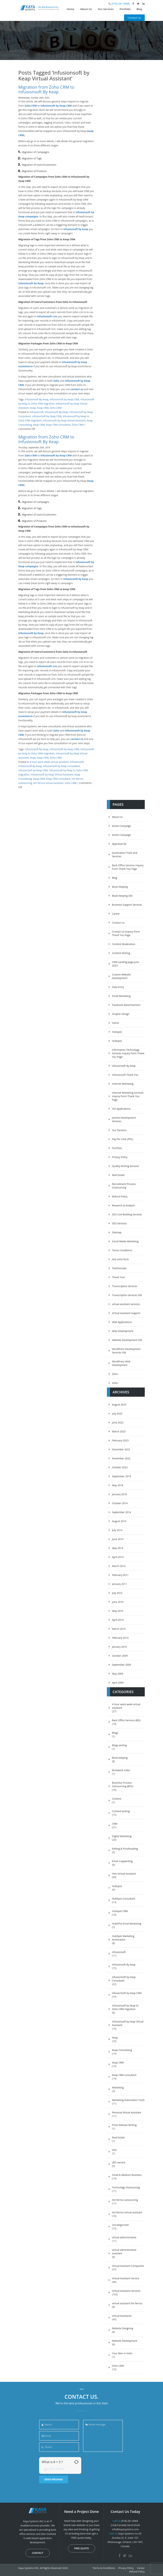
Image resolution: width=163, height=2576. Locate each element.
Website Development (124, 2340)
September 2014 (121, 1512)
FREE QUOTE (81, 2548)
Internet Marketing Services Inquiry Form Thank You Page (128, 1096)
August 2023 (119, 1404)
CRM (114, 1823)
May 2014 (117, 1548)
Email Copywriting (122, 1861)
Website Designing (122, 2328)
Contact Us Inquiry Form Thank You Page (126, 933)
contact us (77, 389)
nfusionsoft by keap (76, 229)
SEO (114, 2150)
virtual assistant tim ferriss (127, 2303)
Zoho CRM (31, 105)
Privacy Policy (119, 1157)
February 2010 (120, 1637)
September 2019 (121, 1476)
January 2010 (119, 1646)
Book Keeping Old (122, 895)
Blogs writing (119, 1745)
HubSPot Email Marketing (126, 1923)
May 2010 (117, 1611)
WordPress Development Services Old (126, 1350)
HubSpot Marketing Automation (123, 1937)
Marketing (118, 2087)
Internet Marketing (123, 1083)
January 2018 (119, 1494)
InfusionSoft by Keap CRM (64, 399)
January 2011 (119, 1584)
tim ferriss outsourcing (125, 2200)
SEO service (118, 2162)
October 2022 (120, 1467)
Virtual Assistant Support (126, 1313)
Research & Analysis (123, 1205)
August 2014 (119, 1521)
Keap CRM (43, 407)
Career (116, 913)
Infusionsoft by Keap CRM (56, 105)
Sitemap (116, 1232)
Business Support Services (127, 904)
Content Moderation (123, 944)
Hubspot (117, 1031)
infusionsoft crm (47, 316)
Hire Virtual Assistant (124, 1873)
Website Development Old (127, 1340)
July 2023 (117, 1413)
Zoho (56, 380)
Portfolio (125, 9)
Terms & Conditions (103, 2568)
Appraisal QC (119, 843)
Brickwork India (121, 1770)
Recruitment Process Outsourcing (124, 1185)
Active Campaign (121, 826)
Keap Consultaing (122, 2050)
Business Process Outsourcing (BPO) (122, 1784)
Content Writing (121, 953)
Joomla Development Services (124, 1119)
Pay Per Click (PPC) (122, 1139)
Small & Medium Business (127, 2175)
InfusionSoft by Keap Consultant (61, 766)
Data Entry (118, 987)
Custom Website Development (121, 976)
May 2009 (117, 1673)
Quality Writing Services (125, 1166)
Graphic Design (120, 1014)
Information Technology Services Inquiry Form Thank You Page (128, 1053)
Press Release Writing (124, 2125)
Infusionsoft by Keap (31, 283)
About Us (86, 9)
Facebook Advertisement (126, 1005)
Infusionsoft (36, 412)
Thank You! (118, 1277)
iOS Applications (121, 1108)
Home (70, 9)
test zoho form (120, 1259)
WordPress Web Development (121, 1363)
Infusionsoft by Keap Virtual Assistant (64, 420)
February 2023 (120, 1440)
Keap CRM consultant (58, 424)
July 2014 (117, 1530)
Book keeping (120, 1757)
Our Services (106, 9)
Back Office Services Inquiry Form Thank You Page (128, 867)
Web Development (122, 1331)
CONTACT (37, 2553)
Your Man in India (122, 2353)
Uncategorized (120, 2225)
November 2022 (121, 1458)
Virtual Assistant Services (126, 2290)
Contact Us (134, 17)
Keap (33, 407)
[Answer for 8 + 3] (60, 2468)
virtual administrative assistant (124, 2251)
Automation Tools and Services (124, 854)
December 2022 (121, 1449)
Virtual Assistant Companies (128, 2265)
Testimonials (119, 1268)
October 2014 (120, 1503)
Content (116, 1798)
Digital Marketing (122, 1836)
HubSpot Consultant (123, 1898)
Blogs (115, 1732)
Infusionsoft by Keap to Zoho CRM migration (125, 2007)
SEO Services (119, 1223)
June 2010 (117, 1602)
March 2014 (119, 1566)
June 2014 (117, 1539)
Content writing (121, 1811)
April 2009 (118, 1682)
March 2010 (119, 1628)
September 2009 (121, 1664)
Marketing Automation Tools (128, 2100)
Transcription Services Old (127, 1295)
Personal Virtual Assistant (126, 2112)
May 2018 (117, 1485)
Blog (139, 9)
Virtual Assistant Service (125, 2278)
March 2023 (119, 1431)
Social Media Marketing (125, 1241)
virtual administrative (124, 2237)
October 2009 (120, 1655)
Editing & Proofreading (125, 1848)
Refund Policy (120, 1196)
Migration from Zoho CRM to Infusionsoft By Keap (46, 89)
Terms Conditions (122, 1250)
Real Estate (118, 1175)
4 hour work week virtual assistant (49, 762)
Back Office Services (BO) (126, 1720)
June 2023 (117, 1422)
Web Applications (122, 1322)
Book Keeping (120, 886)
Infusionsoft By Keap (36, 399)
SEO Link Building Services (127, 1214)
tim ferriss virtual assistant (48, 783)
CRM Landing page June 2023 (125, 963)
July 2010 (117, 1593)
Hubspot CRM (120, 1911)
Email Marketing (121, 996)
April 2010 (118, 1619)
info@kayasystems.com (125, 2529)
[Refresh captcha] (76, 2462)
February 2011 (120, 1575)
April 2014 (118, 1557)
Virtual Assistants (122, 2315)
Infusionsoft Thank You (125, 1074)
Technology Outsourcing (126, 2187)
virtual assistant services (126, 1304)
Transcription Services (124, 1286)
